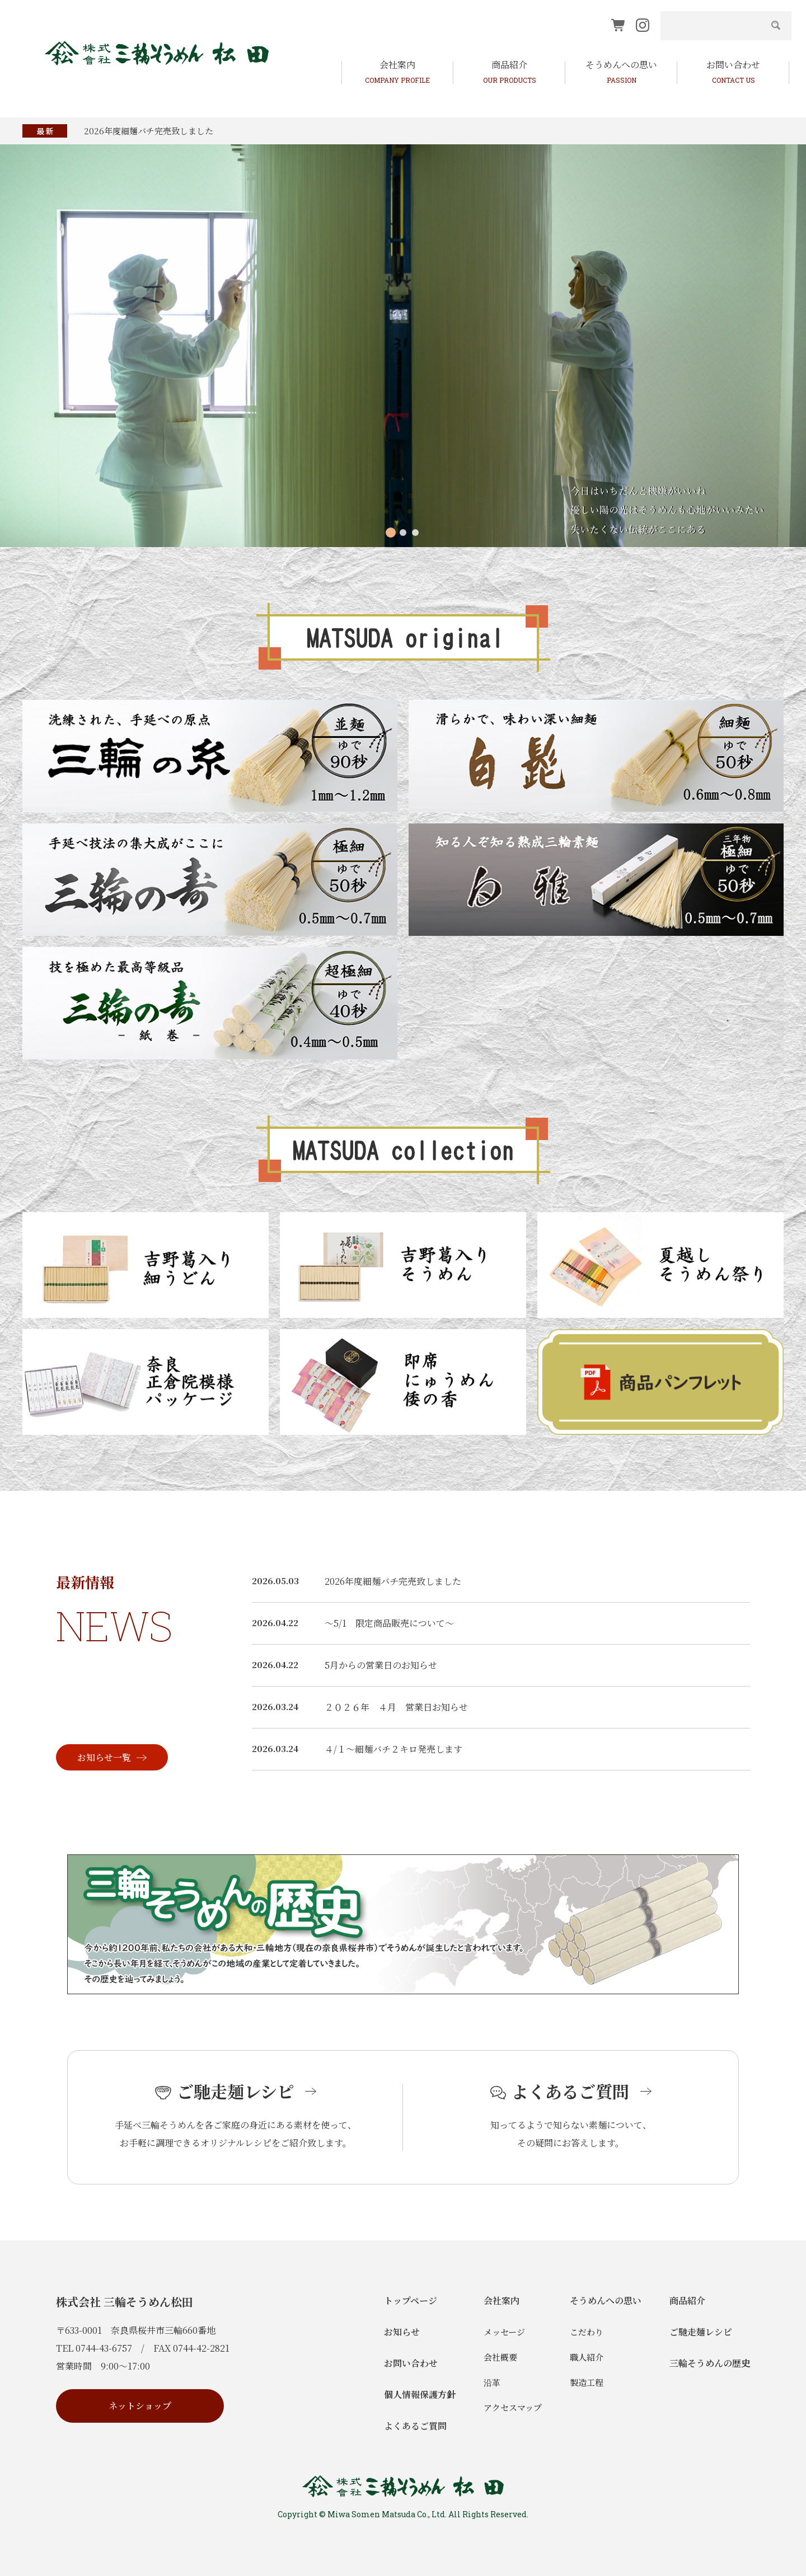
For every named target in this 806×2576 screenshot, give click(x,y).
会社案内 (501, 2300)
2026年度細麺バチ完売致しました (148, 130)
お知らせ (402, 2331)
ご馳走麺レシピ (700, 2331)
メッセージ (504, 2332)
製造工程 (586, 2382)
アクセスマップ (513, 2407)
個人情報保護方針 (420, 2394)
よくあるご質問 (415, 2425)
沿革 (492, 2382)
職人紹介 (586, 2357)
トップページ (410, 2300)
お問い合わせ (411, 2363)
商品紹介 (687, 2300)
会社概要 (500, 2357)
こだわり (586, 2332)
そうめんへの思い (605, 2300)
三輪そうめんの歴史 (709, 2363)
